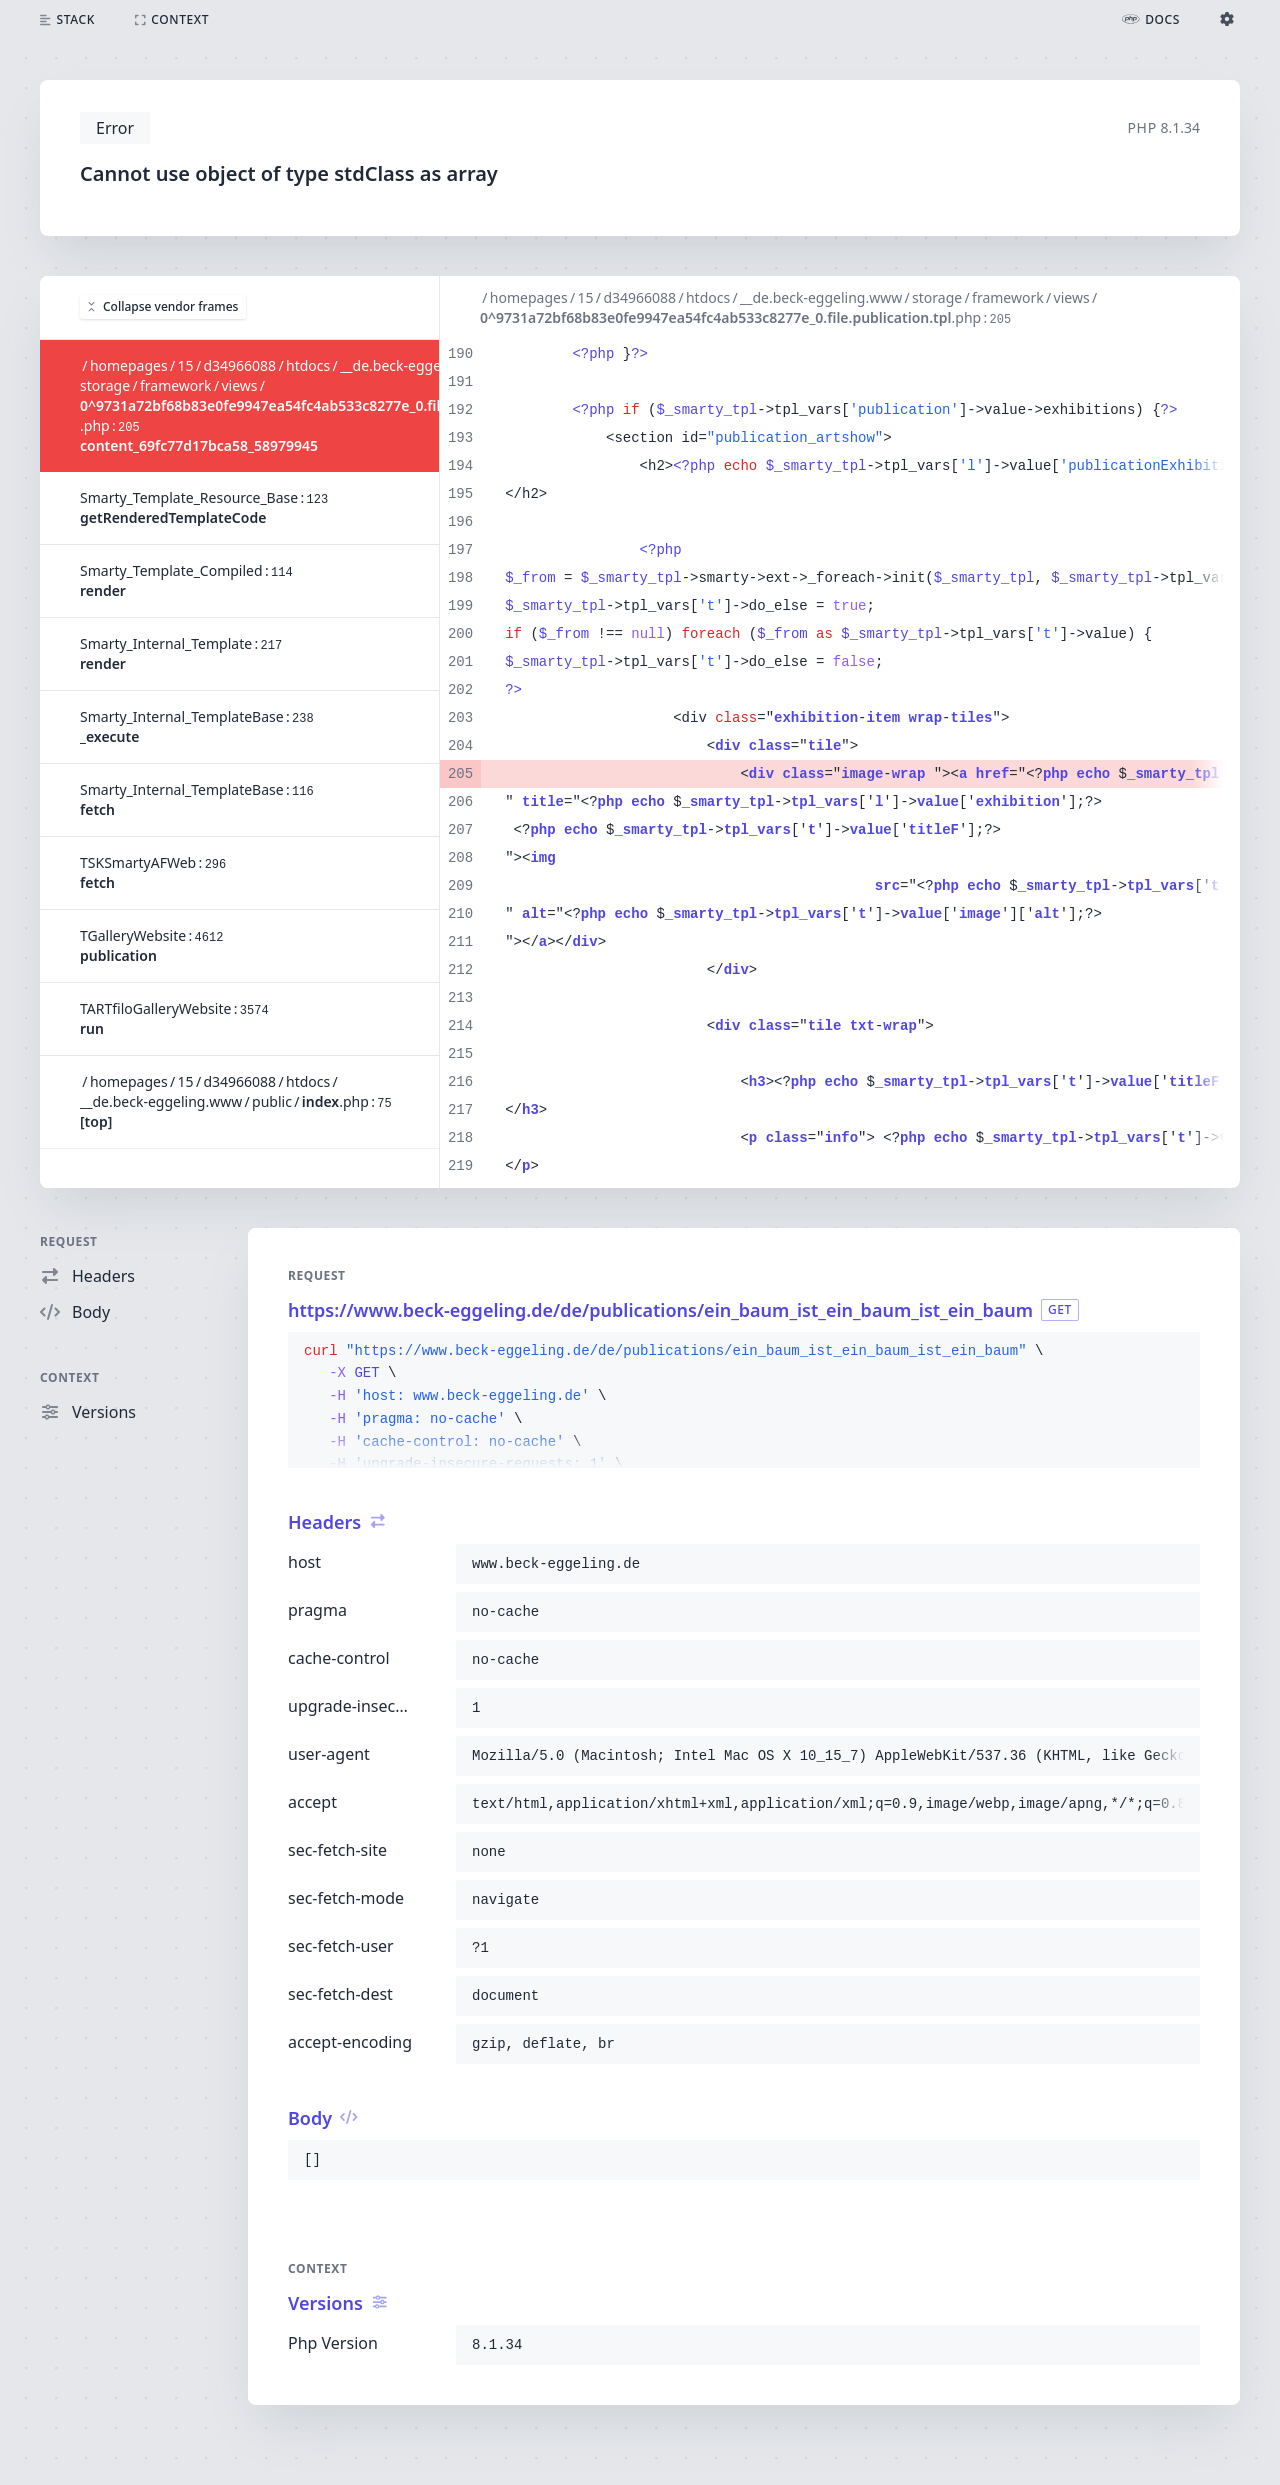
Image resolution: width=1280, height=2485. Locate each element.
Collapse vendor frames (163, 306)
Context (70, 1377)
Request (69, 1241)
